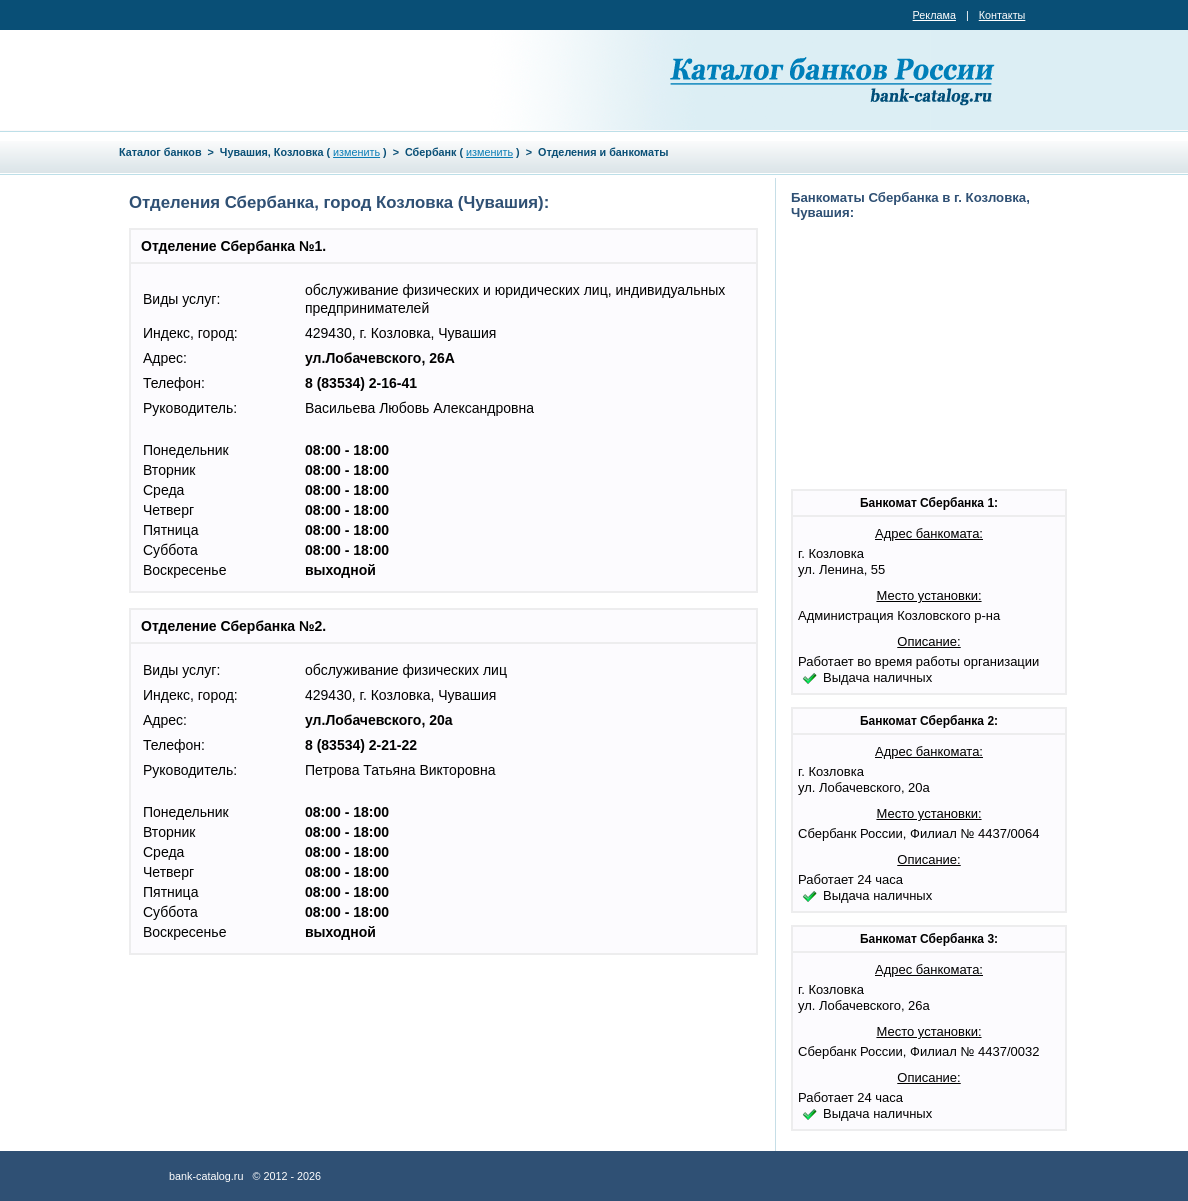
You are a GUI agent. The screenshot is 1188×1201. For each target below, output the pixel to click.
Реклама (934, 15)
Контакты (1002, 15)
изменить (356, 152)
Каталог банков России (834, 80)
